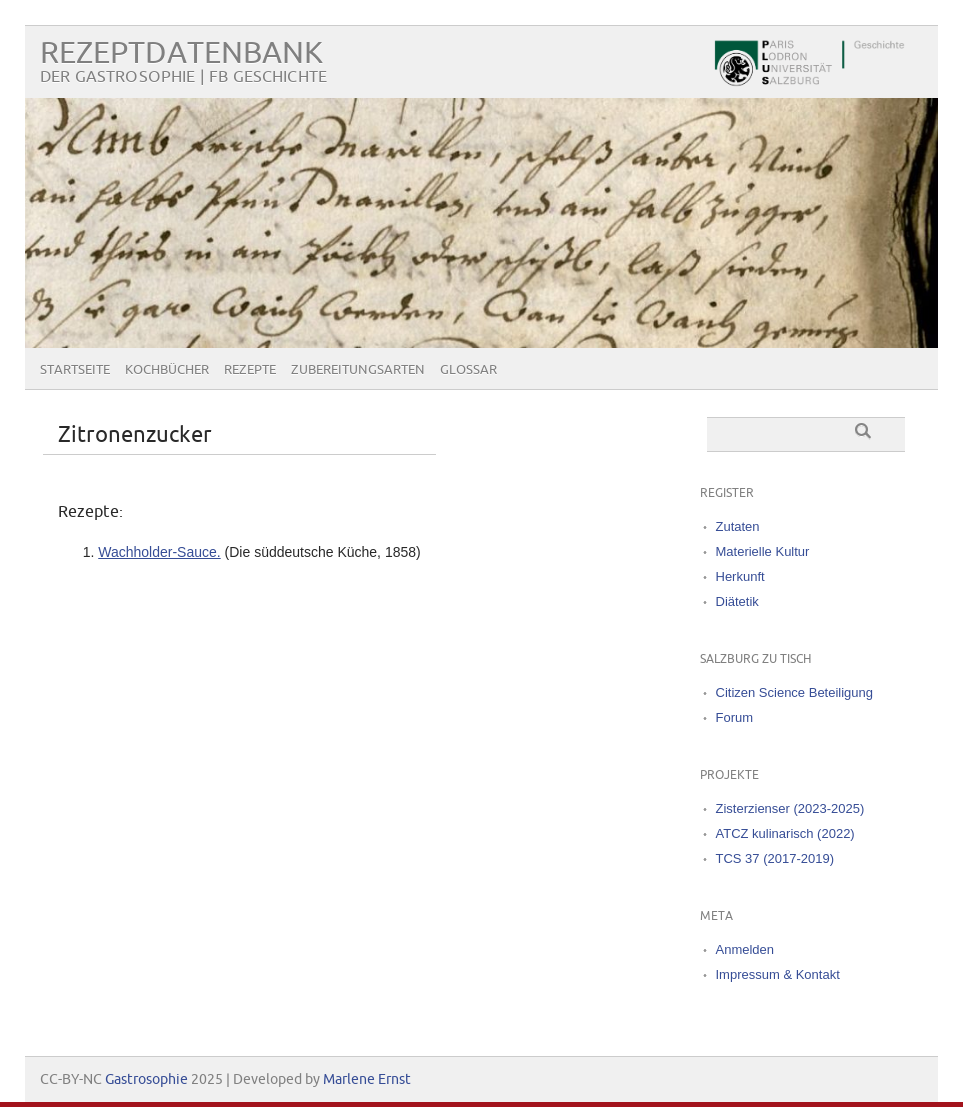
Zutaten (738, 526)
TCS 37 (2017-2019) (775, 858)
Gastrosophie (146, 1079)
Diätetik (737, 601)
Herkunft (740, 576)
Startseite (75, 370)
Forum (735, 717)
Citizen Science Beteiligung (795, 692)
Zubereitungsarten (358, 370)
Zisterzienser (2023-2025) (790, 808)
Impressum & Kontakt (778, 974)
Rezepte (250, 370)
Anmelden (745, 949)
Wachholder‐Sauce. (159, 552)
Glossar (468, 370)
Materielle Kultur (763, 551)
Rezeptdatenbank (181, 53)
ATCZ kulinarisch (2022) (785, 833)
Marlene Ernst (367, 1079)
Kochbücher (167, 370)
